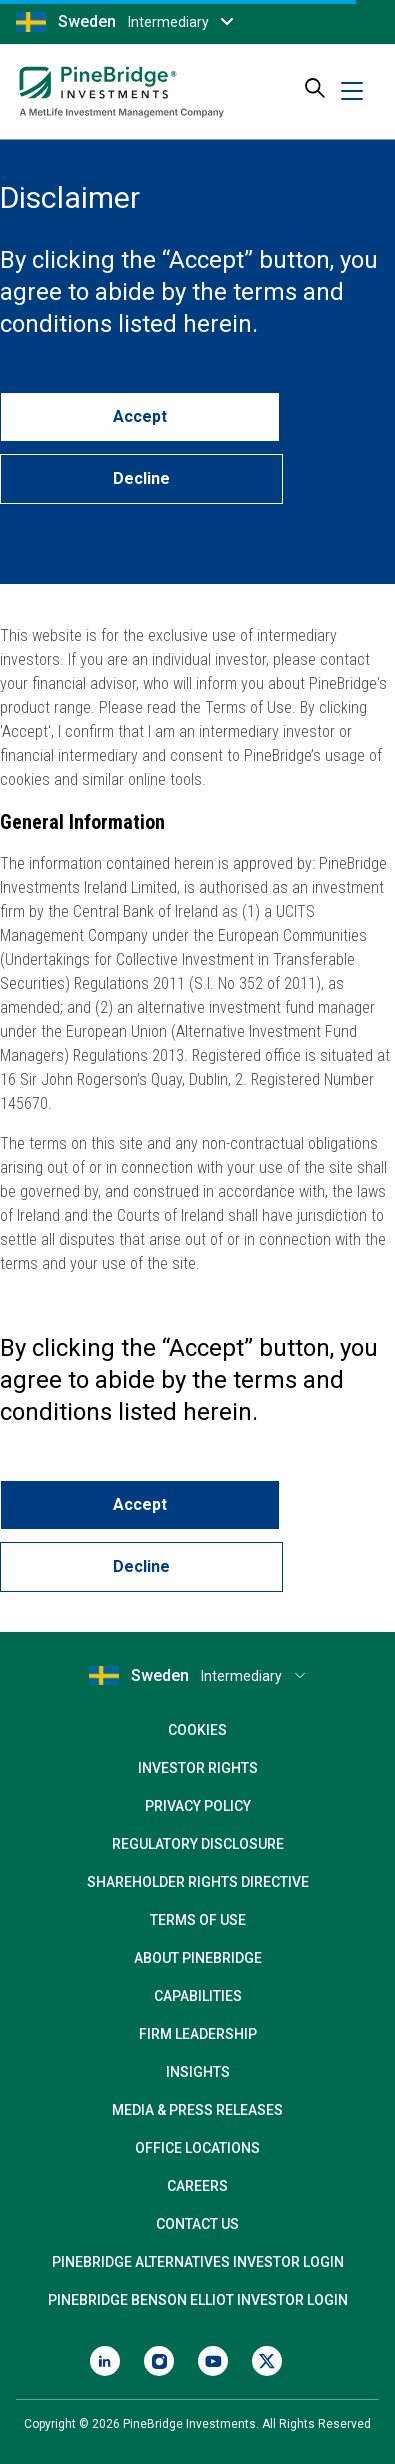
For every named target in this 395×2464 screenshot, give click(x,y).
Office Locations (197, 2148)
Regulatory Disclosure (198, 1844)
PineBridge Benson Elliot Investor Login (198, 2300)
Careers (197, 2186)
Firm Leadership (198, 2034)
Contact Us (197, 2224)
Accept (140, 416)
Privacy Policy (198, 1806)
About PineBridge (198, 1958)
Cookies (197, 1730)
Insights (198, 2072)
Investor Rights (198, 1768)
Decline (141, 478)
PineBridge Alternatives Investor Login (198, 2262)
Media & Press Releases (197, 2110)
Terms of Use (198, 1920)
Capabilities (198, 1996)
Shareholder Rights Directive (198, 1882)
